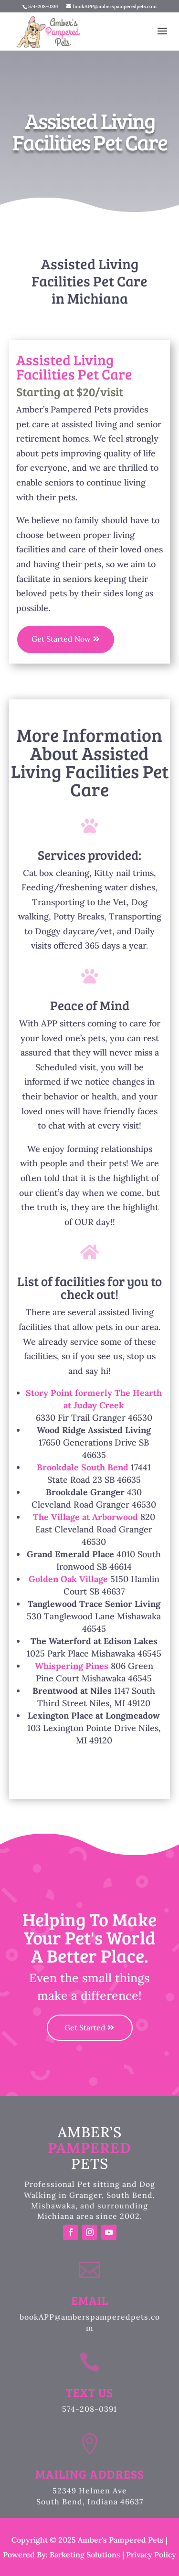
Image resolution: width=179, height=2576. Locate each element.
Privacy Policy (151, 2554)
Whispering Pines (71, 1665)
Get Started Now (61, 639)
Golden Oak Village (68, 1578)
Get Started (84, 2027)
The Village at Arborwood (85, 1516)
